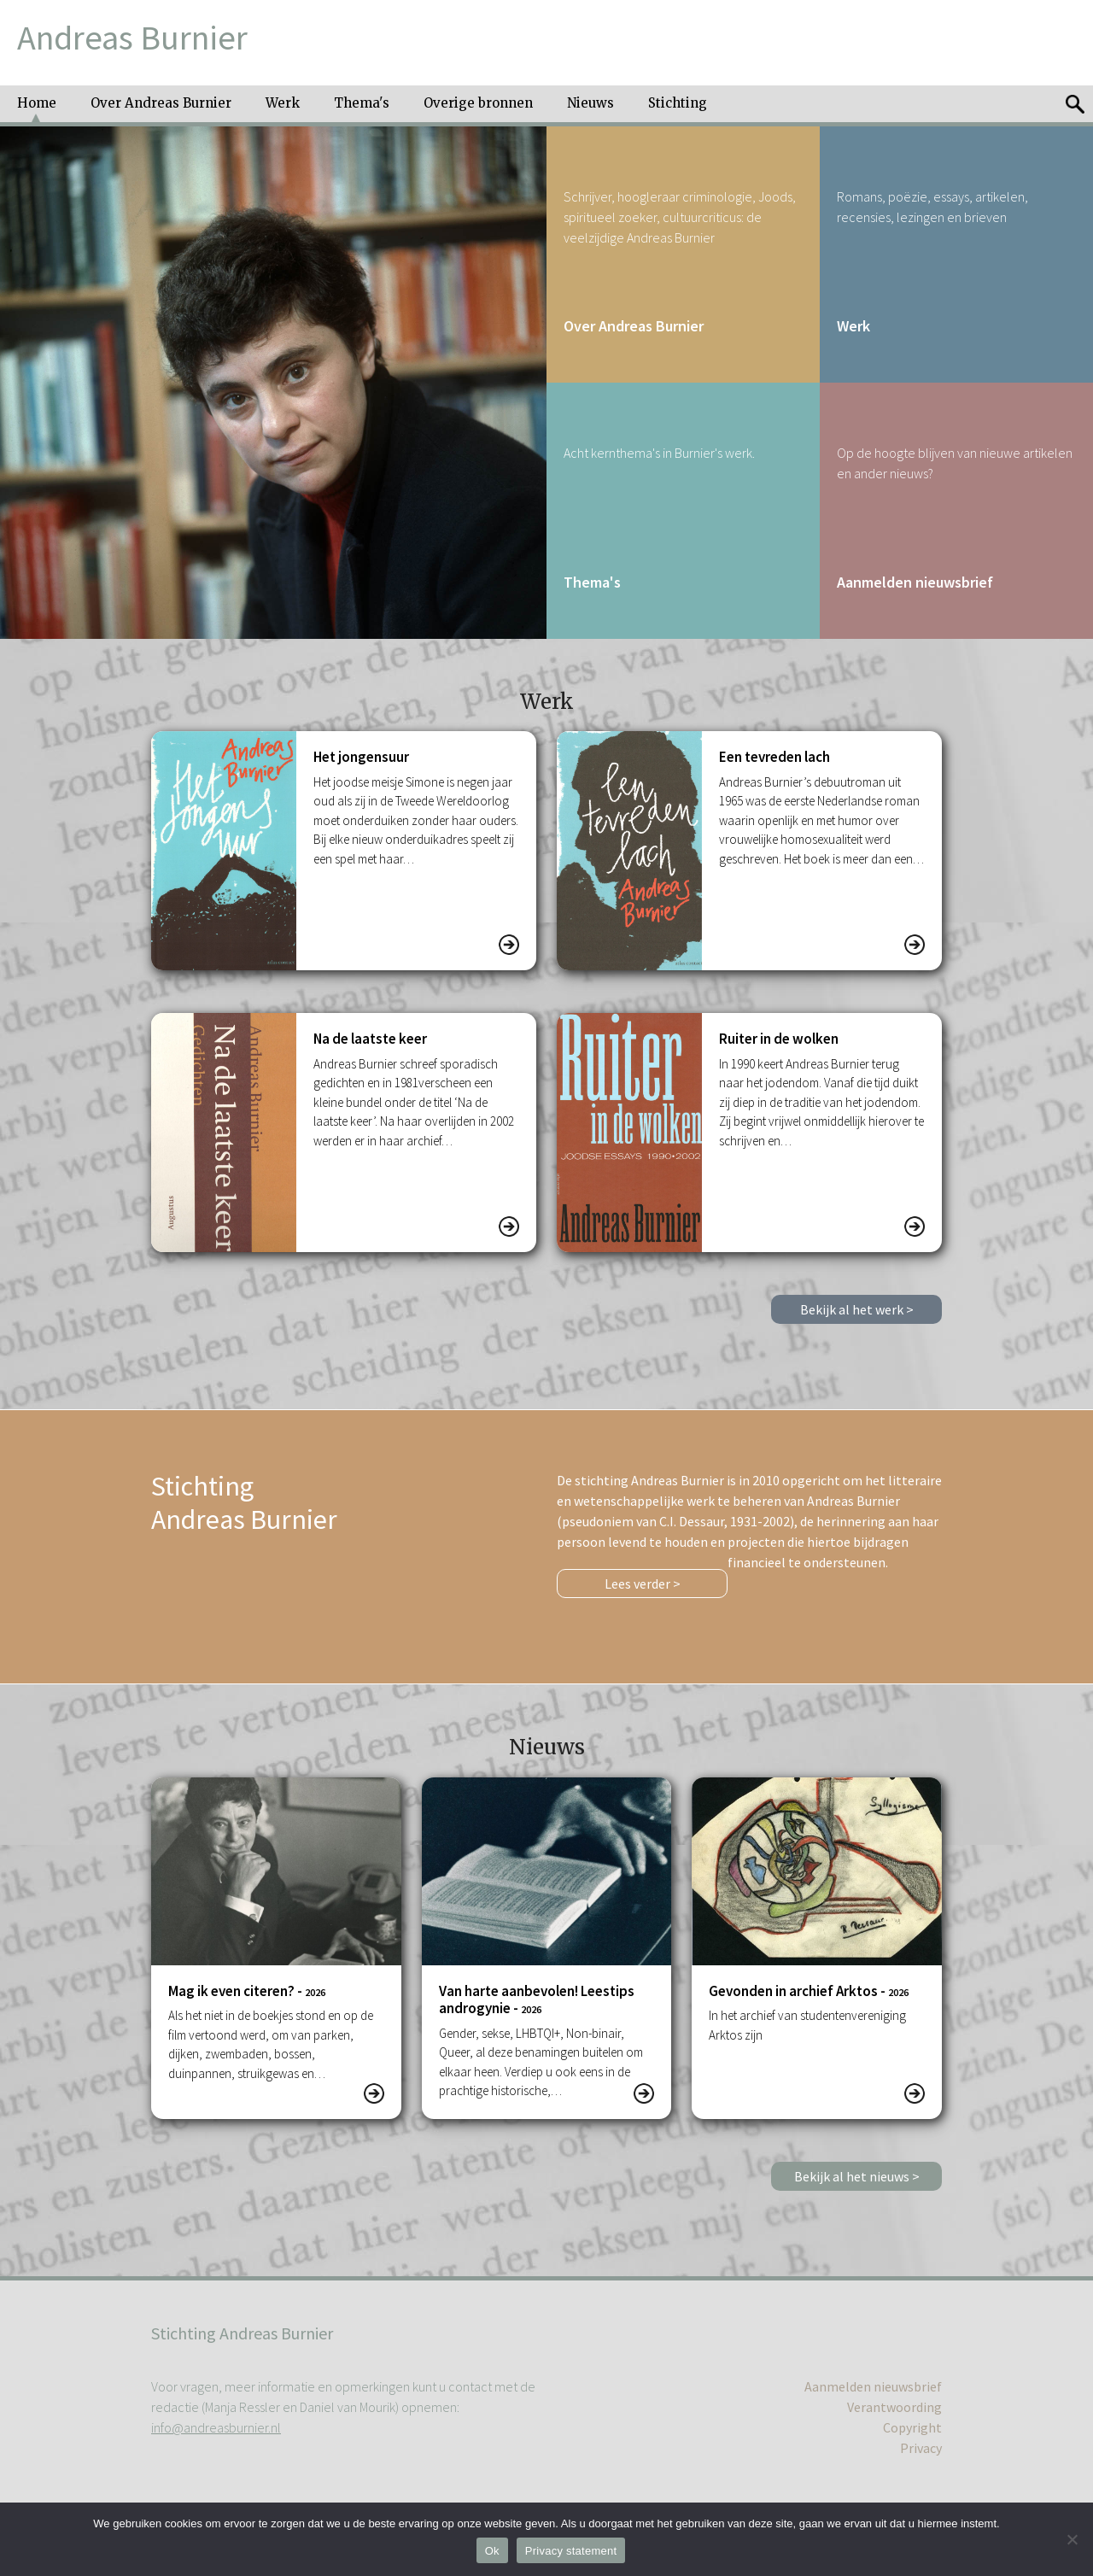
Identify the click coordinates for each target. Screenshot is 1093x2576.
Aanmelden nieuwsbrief (873, 2386)
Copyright (912, 2427)
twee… (782, 2035)
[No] (1071, 2539)
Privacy (921, 2447)
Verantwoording (894, 2406)
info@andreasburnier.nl (216, 2427)
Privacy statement (571, 2550)
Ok (492, 2550)
